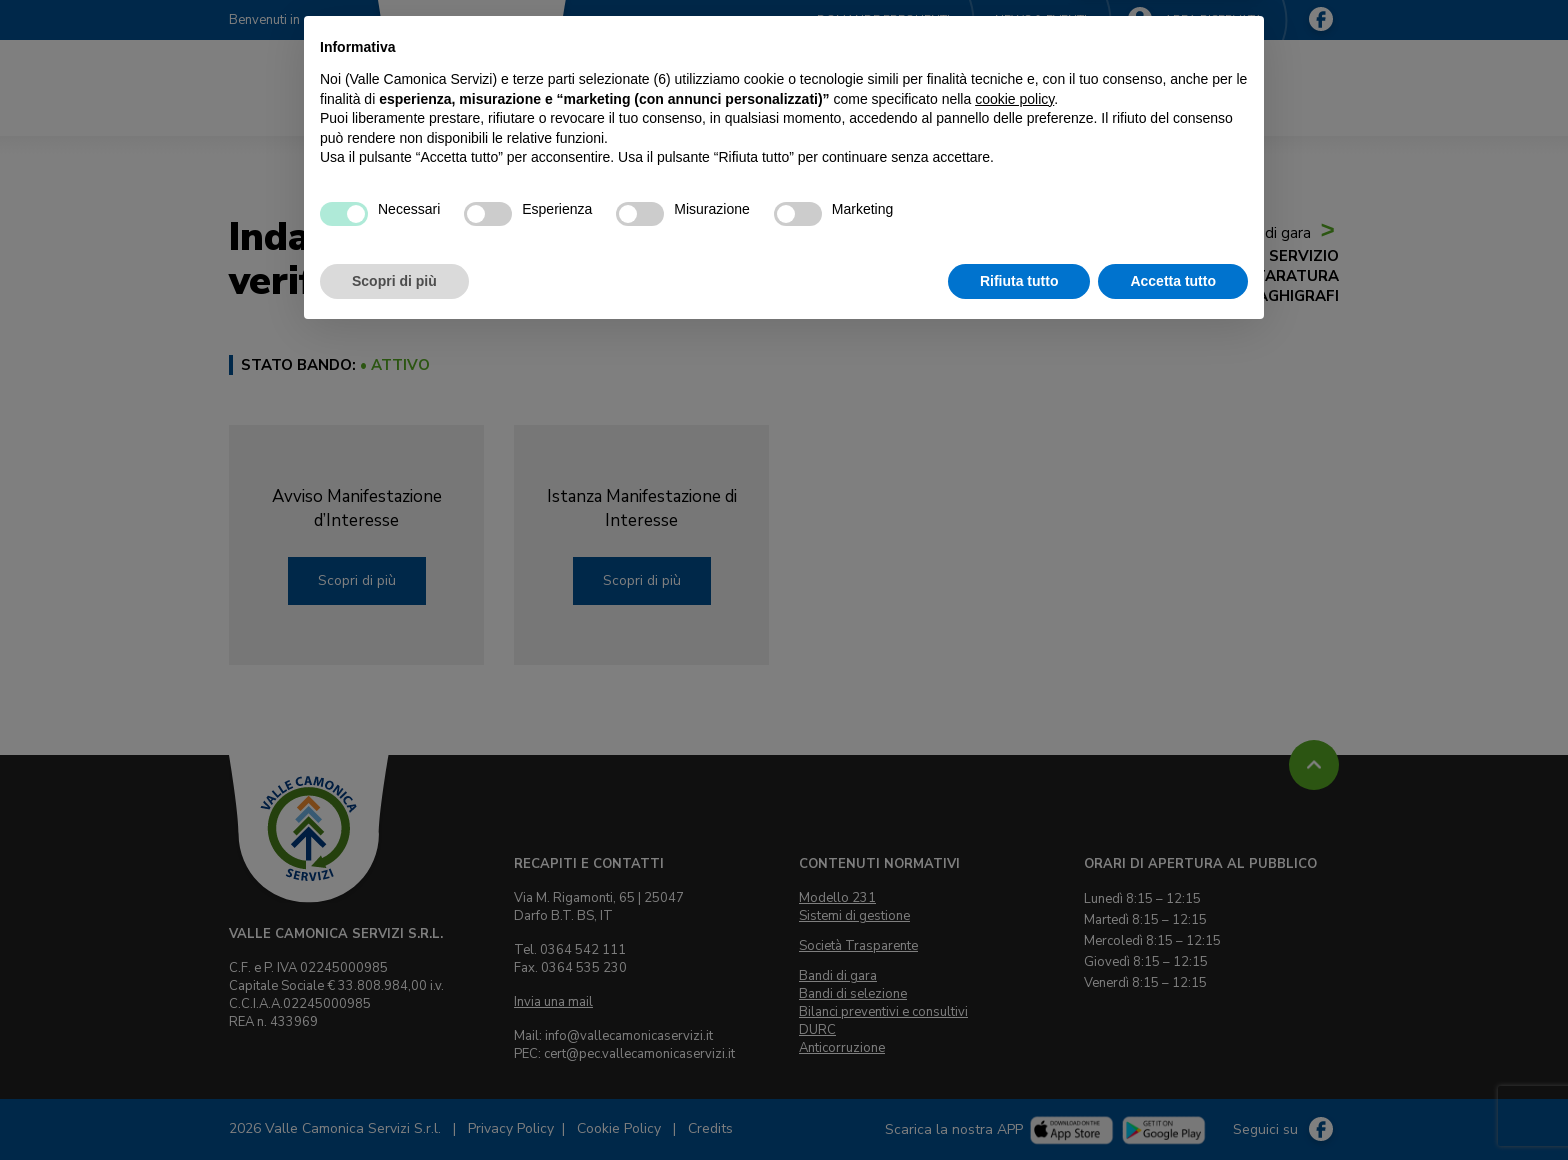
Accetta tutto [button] (1173, 1105)
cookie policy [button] (1014, 923)
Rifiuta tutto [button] (1019, 1105)
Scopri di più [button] (394, 1105)
